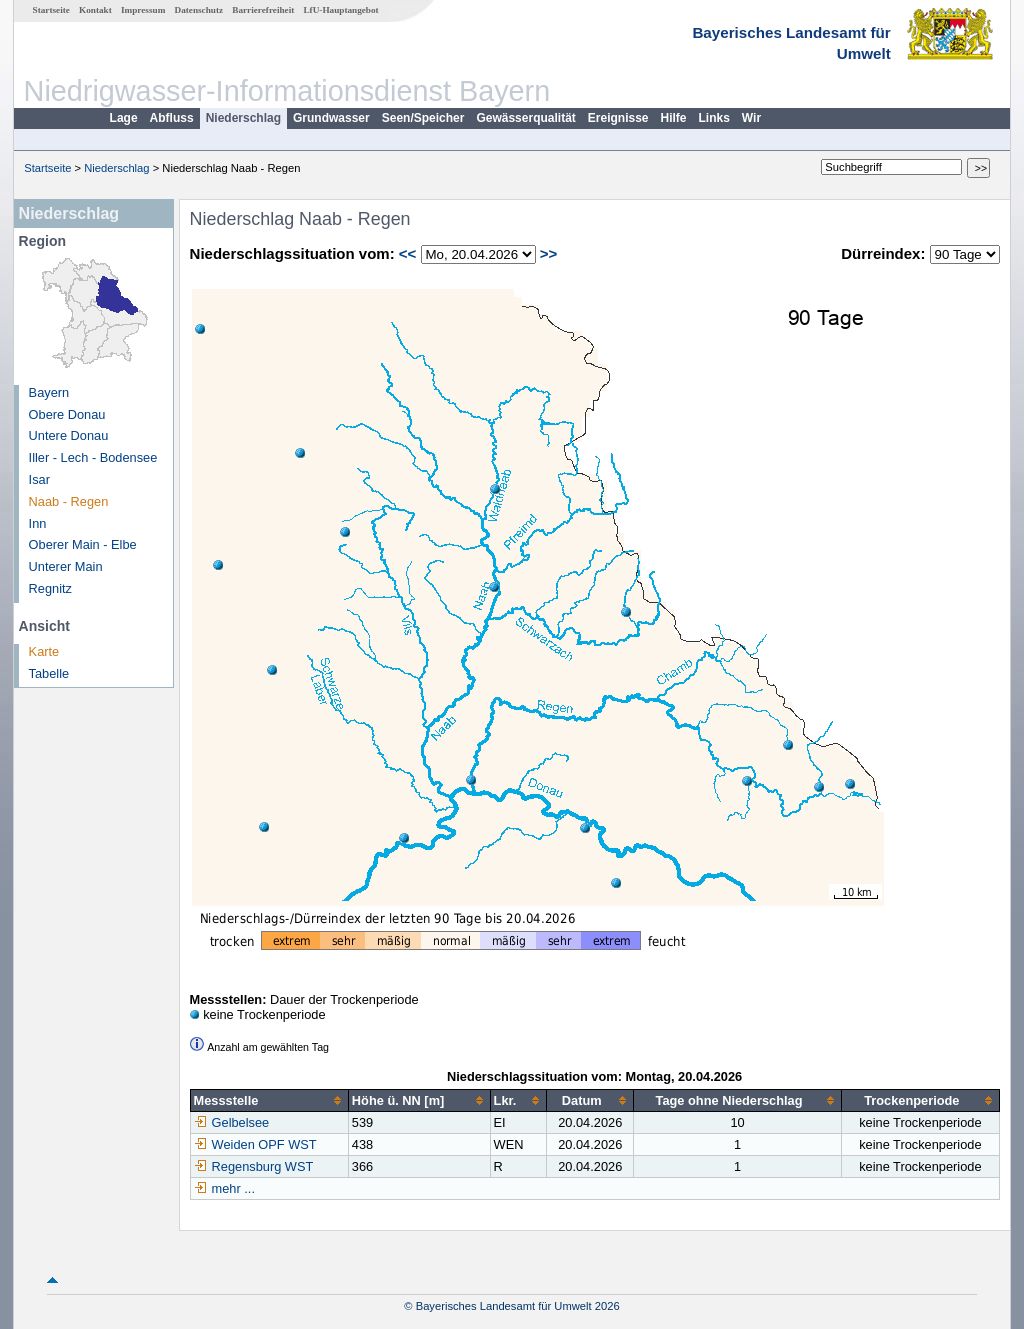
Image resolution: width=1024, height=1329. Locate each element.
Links (714, 118)
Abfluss (172, 118)
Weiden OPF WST (255, 1144)
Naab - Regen (69, 501)
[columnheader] (269, 1101)
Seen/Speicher (423, 118)
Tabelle (49, 673)
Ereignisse (618, 118)
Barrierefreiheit (263, 10)
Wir (751, 118)
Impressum (143, 10)
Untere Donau (69, 435)
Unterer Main (66, 566)
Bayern (49, 392)
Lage (124, 118)
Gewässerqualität (525, 118)
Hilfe (674, 118)
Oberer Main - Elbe (83, 544)
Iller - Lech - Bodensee (93, 457)
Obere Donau (67, 414)
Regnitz (50, 588)
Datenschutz (199, 10)
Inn (38, 523)
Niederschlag (243, 118)
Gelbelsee (232, 1122)
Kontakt (95, 10)
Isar (39, 479)
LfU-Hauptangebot (340, 10)
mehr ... (233, 1188)
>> (549, 253)
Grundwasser (331, 118)
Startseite (51, 10)
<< (408, 253)
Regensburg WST (254, 1166)
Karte (44, 651)
